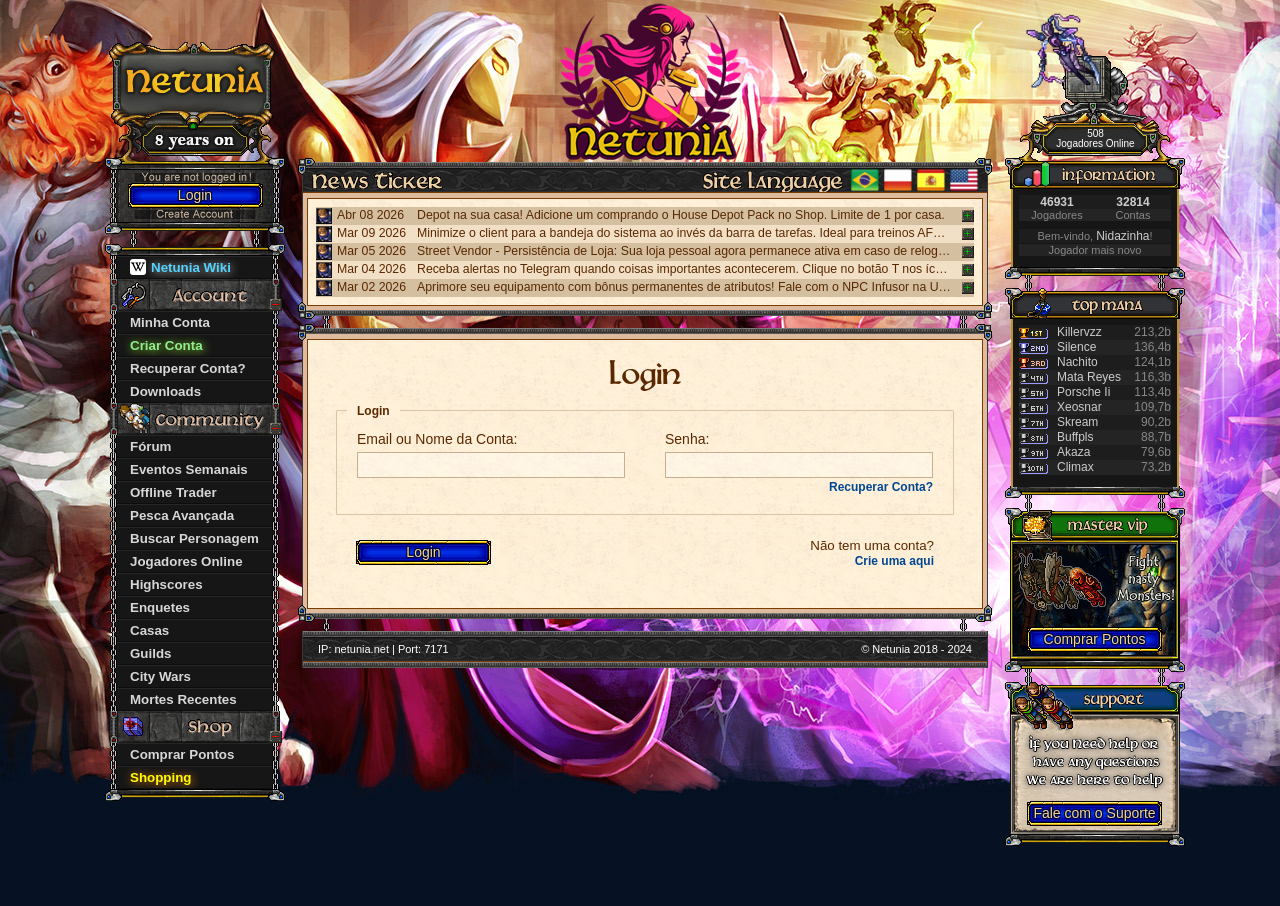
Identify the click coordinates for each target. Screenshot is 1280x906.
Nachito (1077, 362)
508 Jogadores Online (1095, 138)
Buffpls (1075, 437)
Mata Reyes (1089, 377)
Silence (1076, 347)
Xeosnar (1079, 407)
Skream (1077, 422)
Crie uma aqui (894, 561)
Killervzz (1079, 332)
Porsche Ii (1083, 392)
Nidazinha (1122, 236)
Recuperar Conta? (881, 487)
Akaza (1073, 452)
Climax (1075, 467)
